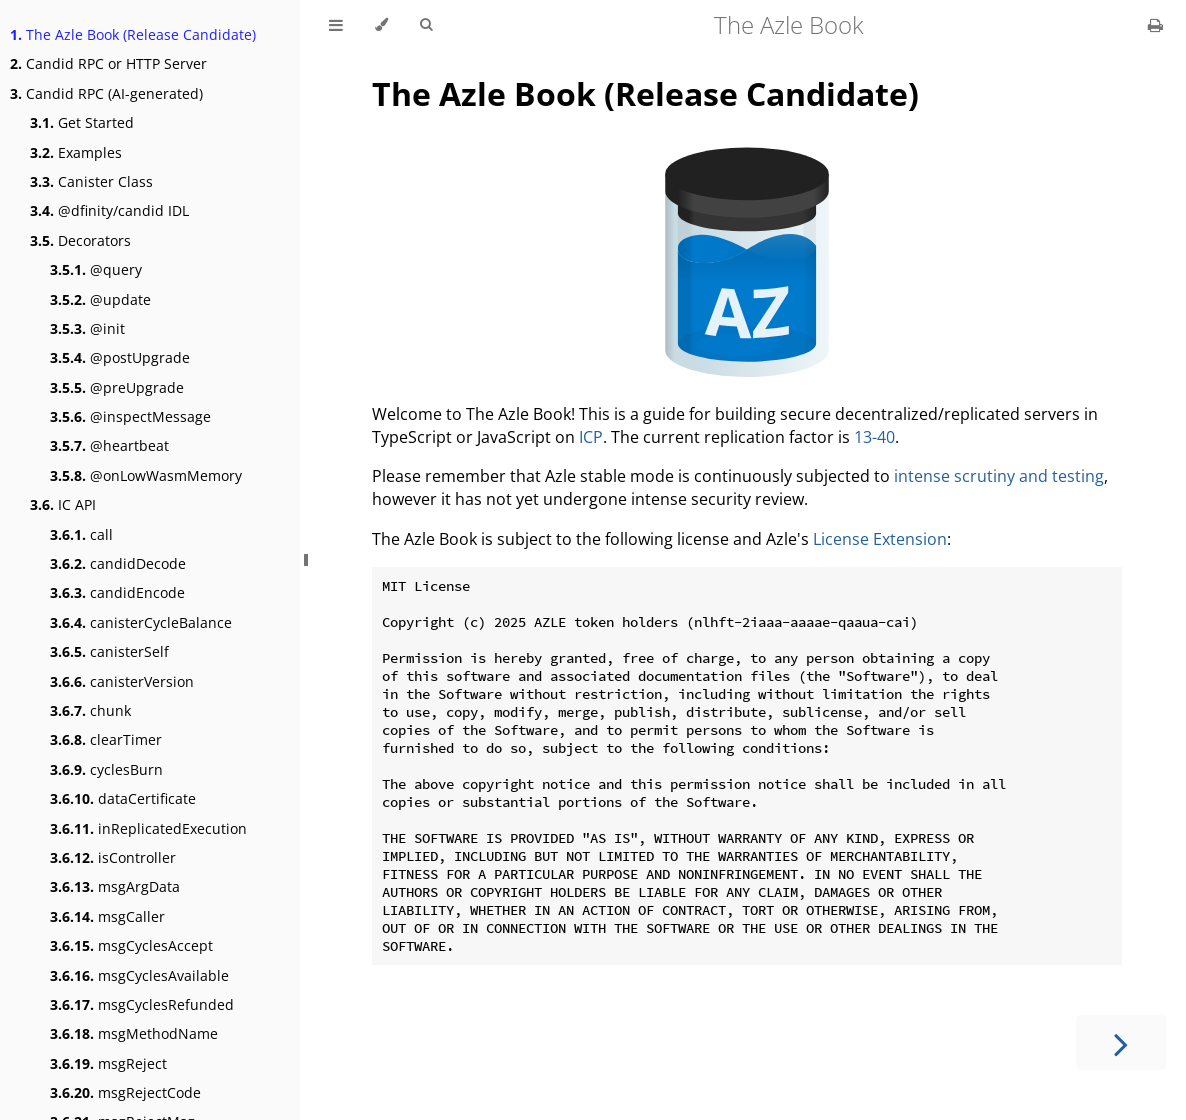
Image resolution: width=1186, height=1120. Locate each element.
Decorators (80, 240)
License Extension (880, 539)
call (81, 534)
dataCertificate (123, 798)
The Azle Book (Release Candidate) (133, 34)
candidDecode (118, 563)
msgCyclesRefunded (142, 1004)
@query (96, 269)
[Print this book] (1155, 25)
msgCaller (107, 916)
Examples (76, 152)
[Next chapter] (1121, 1042)
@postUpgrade (120, 357)
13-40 (874, 437)
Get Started (82, 122)
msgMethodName (134, 1033)
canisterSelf (109, 651)
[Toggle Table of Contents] (336, 25)
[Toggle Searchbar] (426, 25)
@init (87, 328)
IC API (63, 504)
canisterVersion (122, 681)
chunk (90, 710)
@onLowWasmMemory (146, 475)
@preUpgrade (117, 387)
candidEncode (117, 592)
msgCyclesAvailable (139, 975)
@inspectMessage (130, 416)
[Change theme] (381, 25)
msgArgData (115, 886)
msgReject (108, 1063)
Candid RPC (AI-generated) (106, 93)
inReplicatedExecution (148, 828)
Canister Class (91, 181)
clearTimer (106, 739)
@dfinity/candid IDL (109, 210)
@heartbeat (109, 445)
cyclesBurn (106, 769)
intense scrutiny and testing (999, 476)
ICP (591, 437)
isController (113, 857)
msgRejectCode (125, 1092)
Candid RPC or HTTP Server (108, 63)
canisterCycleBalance (141, 622)
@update (100, 299)
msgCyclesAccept (131, 945)
